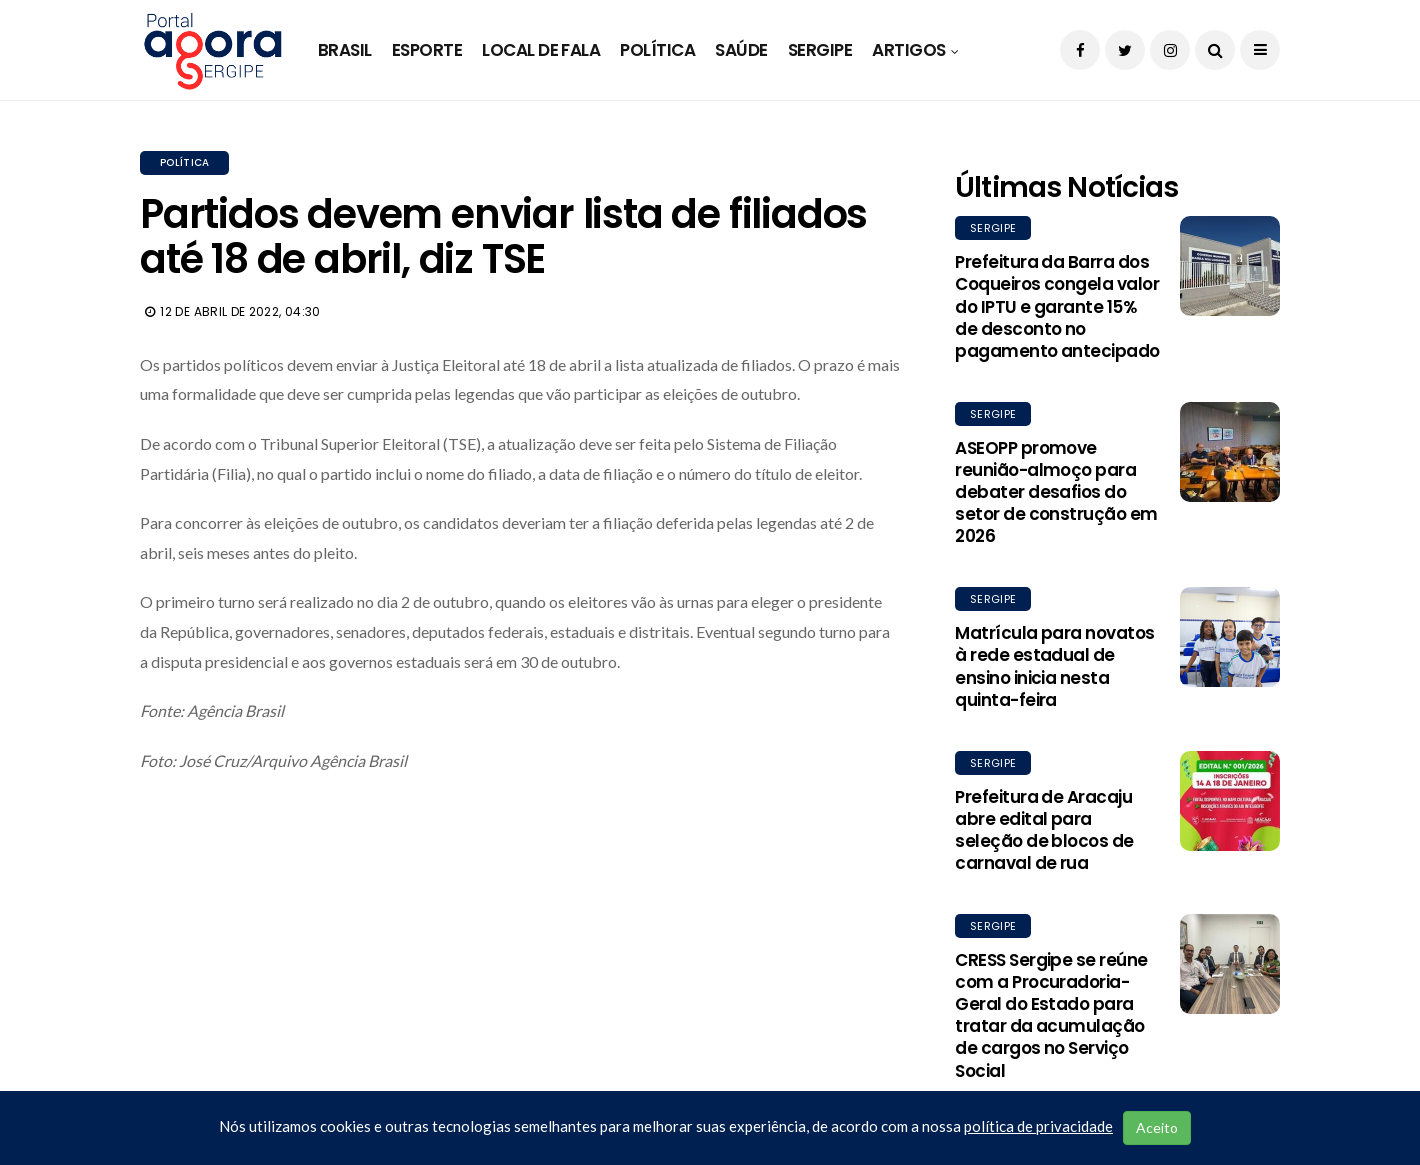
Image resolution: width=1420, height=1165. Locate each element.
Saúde (741, 50)
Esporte (427, 50)
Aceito (1157, 1127)
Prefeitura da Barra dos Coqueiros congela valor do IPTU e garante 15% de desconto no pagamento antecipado (1057, 306)
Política (657, 50)
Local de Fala (541, 50)
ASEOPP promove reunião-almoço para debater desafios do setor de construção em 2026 (1056, 492)
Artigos (908, 50)
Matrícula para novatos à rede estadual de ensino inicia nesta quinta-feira (1055, 666)
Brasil (345, 50)
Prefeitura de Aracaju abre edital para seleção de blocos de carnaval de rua (1044, 830)
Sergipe (820, 50)
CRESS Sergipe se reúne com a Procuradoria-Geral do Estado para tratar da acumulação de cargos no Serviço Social (1051, 1015)
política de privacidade (1038, 1126)
